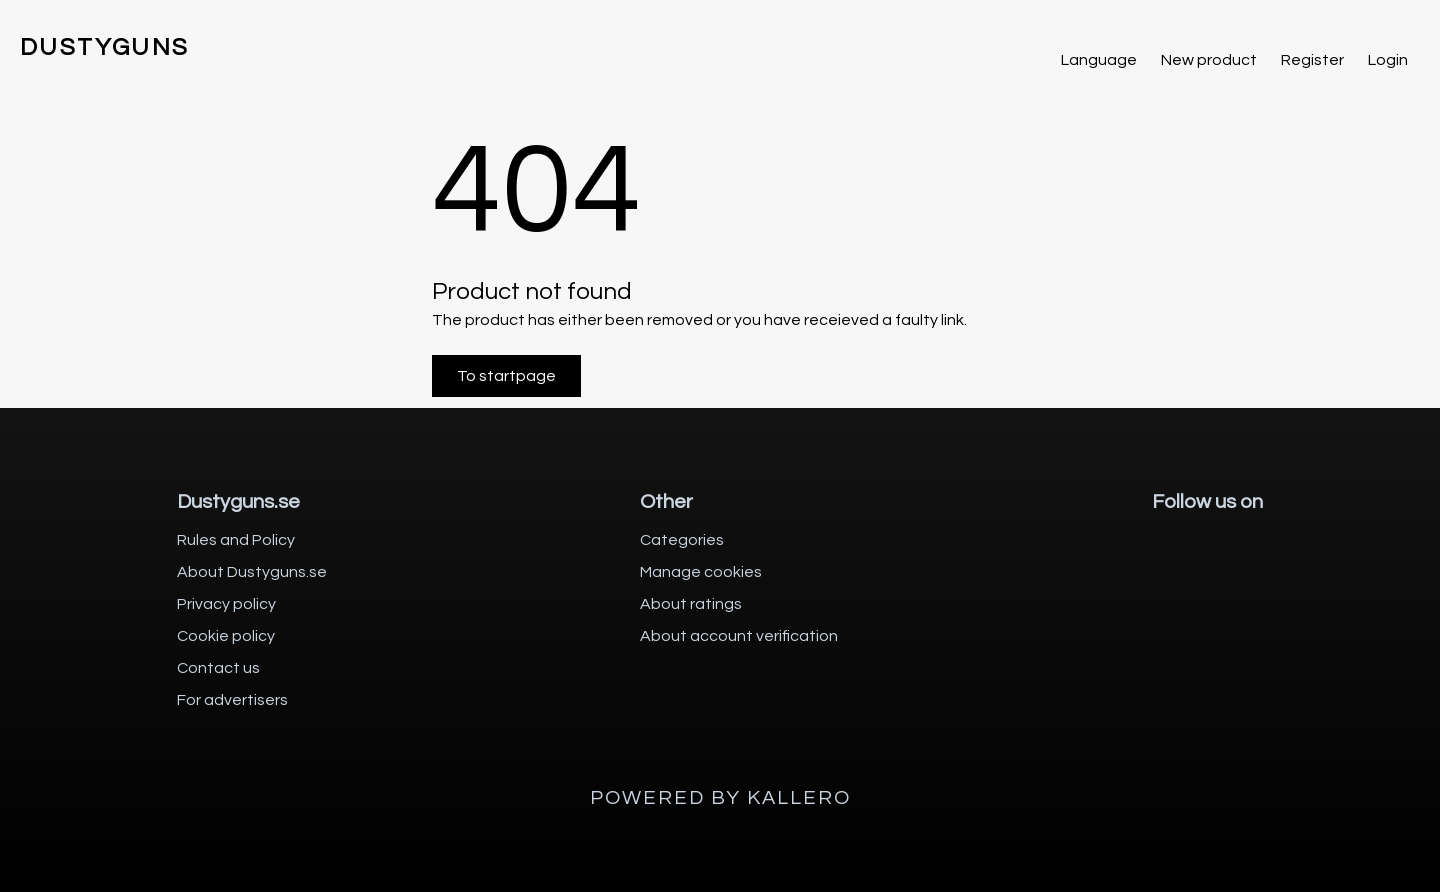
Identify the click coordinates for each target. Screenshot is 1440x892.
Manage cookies (701, 572)
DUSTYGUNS (105, 47)
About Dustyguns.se (252, 572)
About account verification (739, 636)
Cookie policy (226, 636)
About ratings (691, 604)
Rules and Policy (236, 540)
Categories (682, 540)
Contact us (218, 668)
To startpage (506, 376)
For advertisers (232, 700)
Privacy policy (226, 604)
